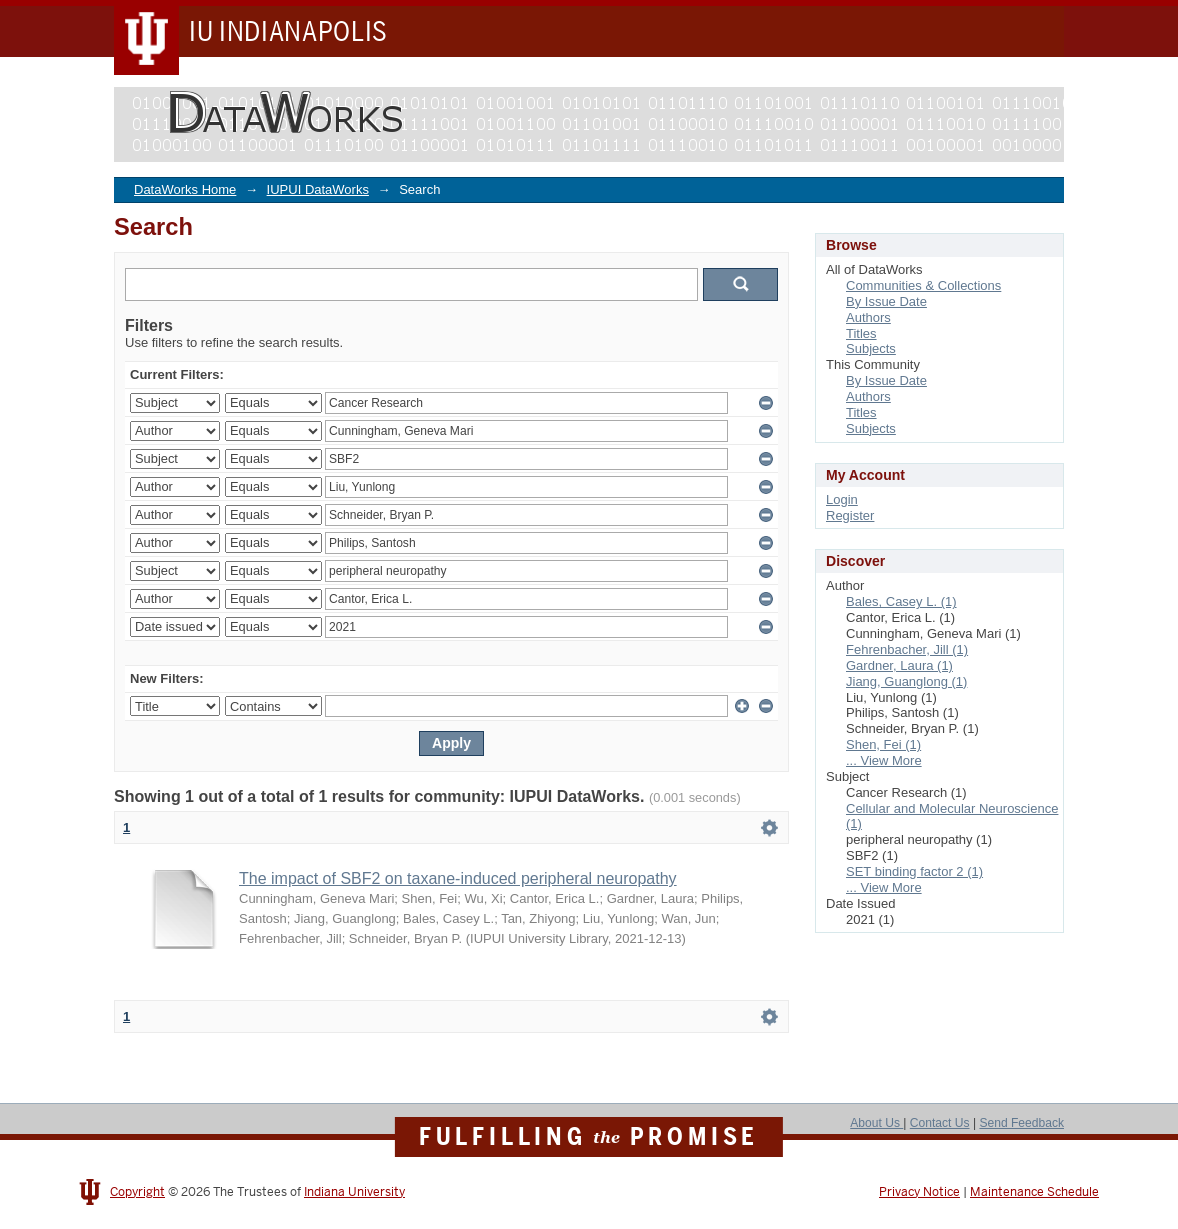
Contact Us (940, 1123)
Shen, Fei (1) (883, 744)
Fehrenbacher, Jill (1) (907, 649)
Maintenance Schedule (1034, 1192)
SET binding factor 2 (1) (914, 871)
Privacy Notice (919, 1192)
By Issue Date (886, 301)
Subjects (871, 348)
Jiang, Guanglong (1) (906, 681)
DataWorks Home (185, 189)
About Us (876, 1123)
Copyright (137, 1192)
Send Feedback (1021, 1123)
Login (842, 499)
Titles (861, 333)
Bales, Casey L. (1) (901, 601)
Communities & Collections (923, 285)
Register (850, 515)
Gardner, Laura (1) (899, 665)
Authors (868, 317)
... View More (884, 760)
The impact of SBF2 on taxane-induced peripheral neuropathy (458, 878)
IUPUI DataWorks (318, 189)
